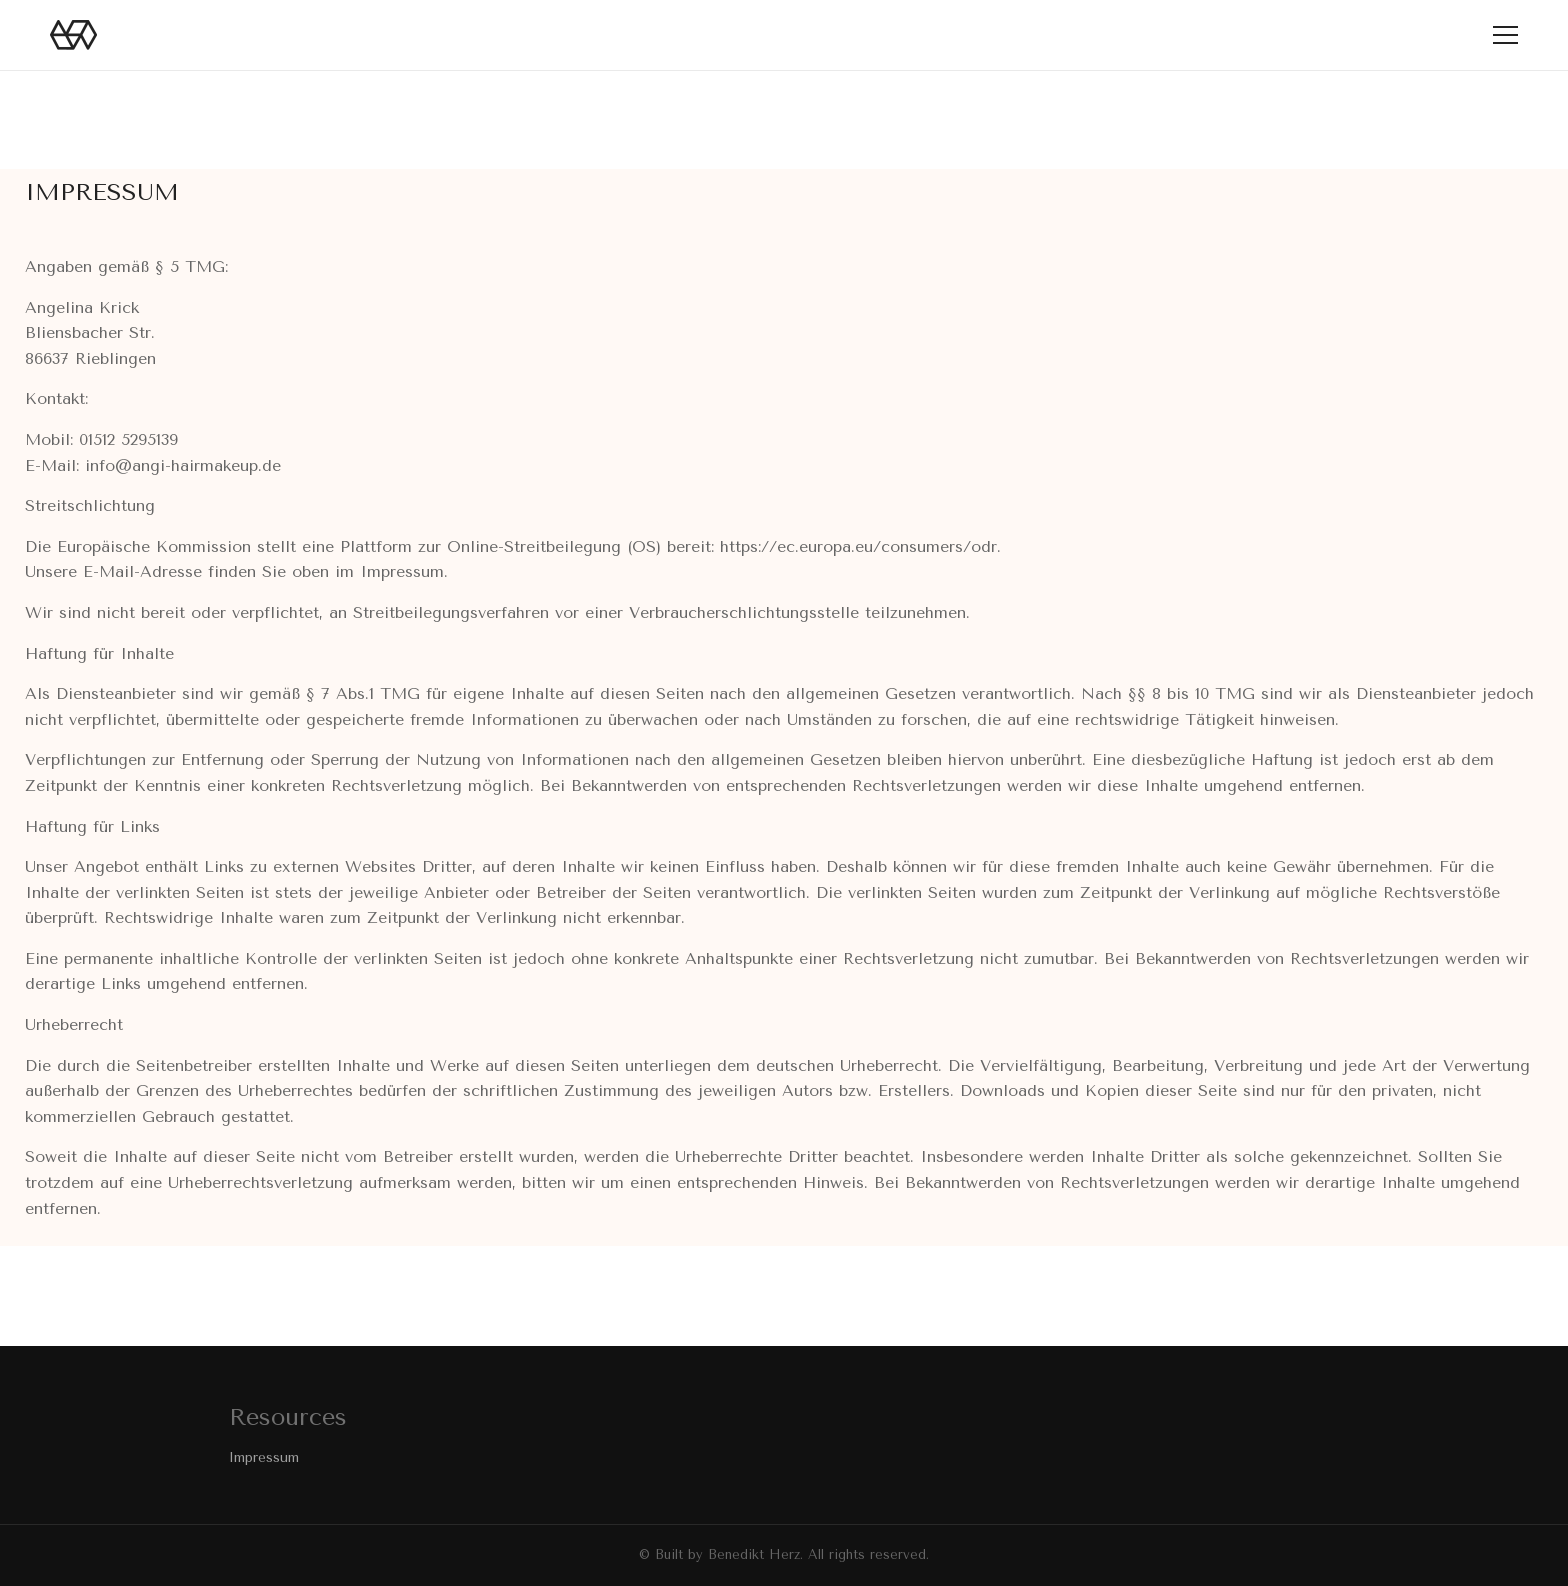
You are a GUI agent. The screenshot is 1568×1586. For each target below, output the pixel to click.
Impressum (264, 1457)
